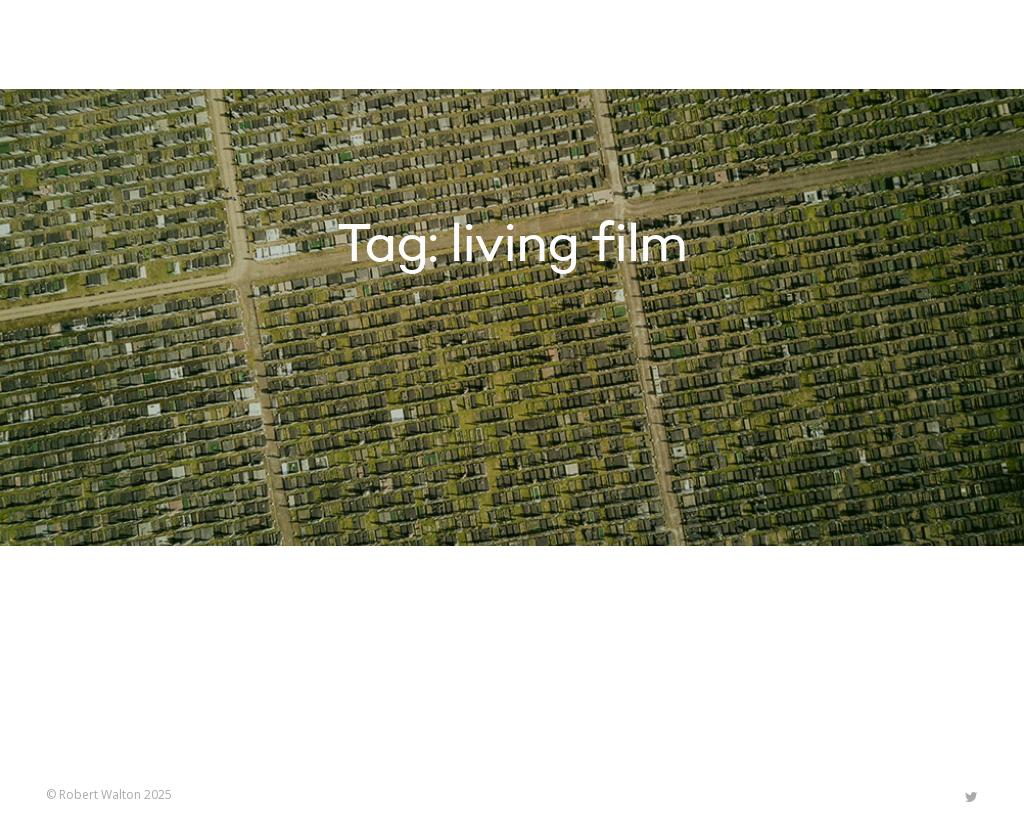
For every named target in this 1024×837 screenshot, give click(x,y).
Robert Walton (92, 45)
